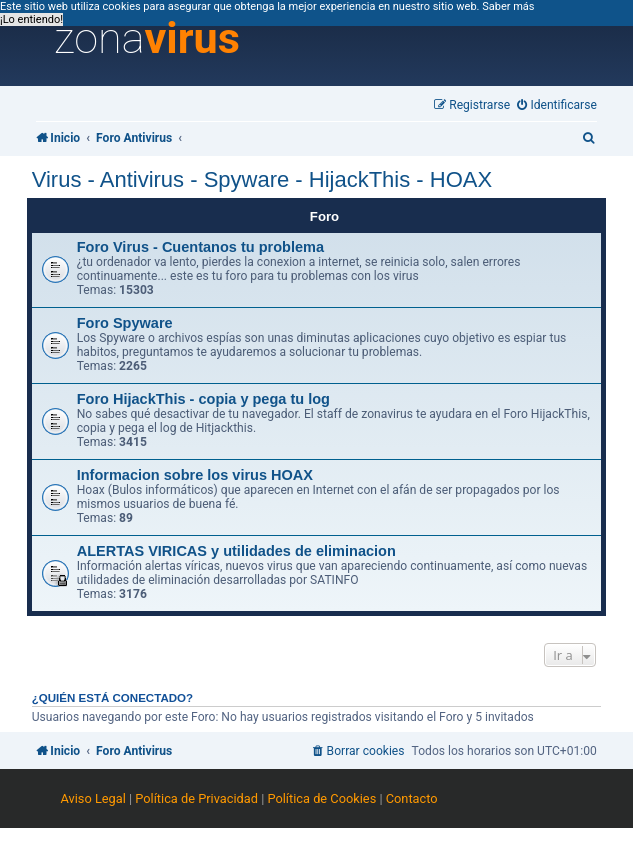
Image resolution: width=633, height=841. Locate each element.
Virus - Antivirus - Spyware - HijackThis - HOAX (262, 179)
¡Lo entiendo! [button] (31, 19)
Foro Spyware (125, 323)
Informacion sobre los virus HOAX (195, 475)
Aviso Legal (92, 798)
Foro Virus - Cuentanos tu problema (200, 247)
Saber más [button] (508, 6)
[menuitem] (557, 105)
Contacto (412, 798)
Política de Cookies (321, 798)
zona (147, 39)
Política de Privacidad (196, 798)
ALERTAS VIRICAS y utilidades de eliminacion (236, 551)
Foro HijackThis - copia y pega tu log (203, 399)
